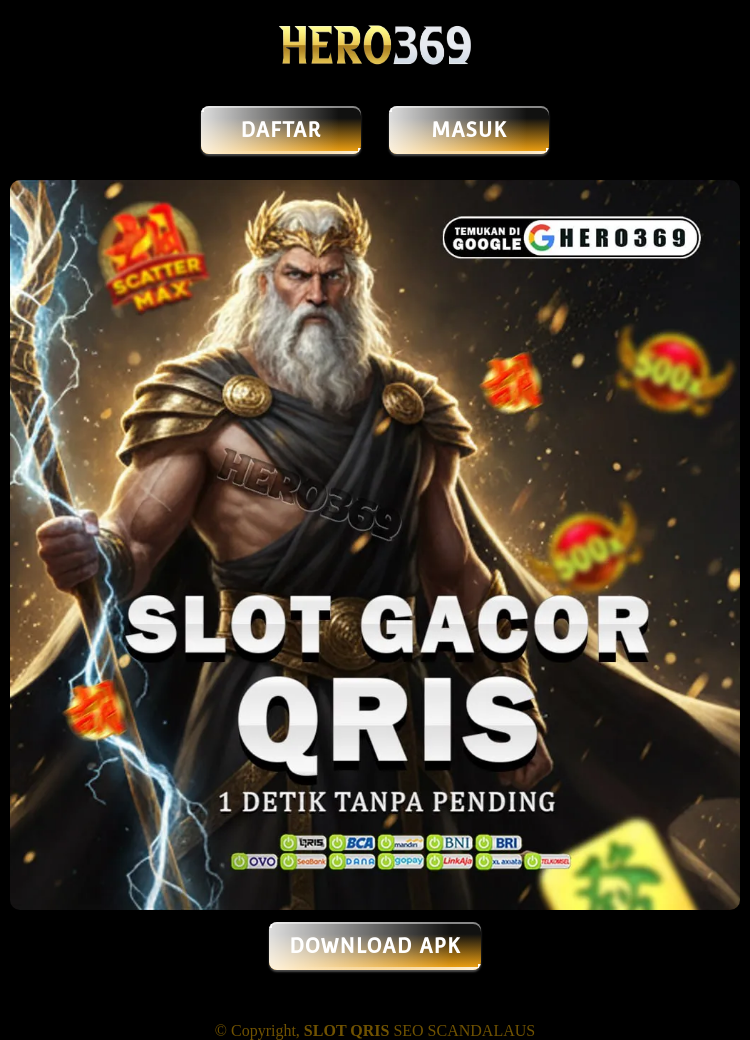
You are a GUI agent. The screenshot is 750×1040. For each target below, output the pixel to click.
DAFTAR (281, 130)
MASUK (469, 130)
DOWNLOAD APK (375, 946)
